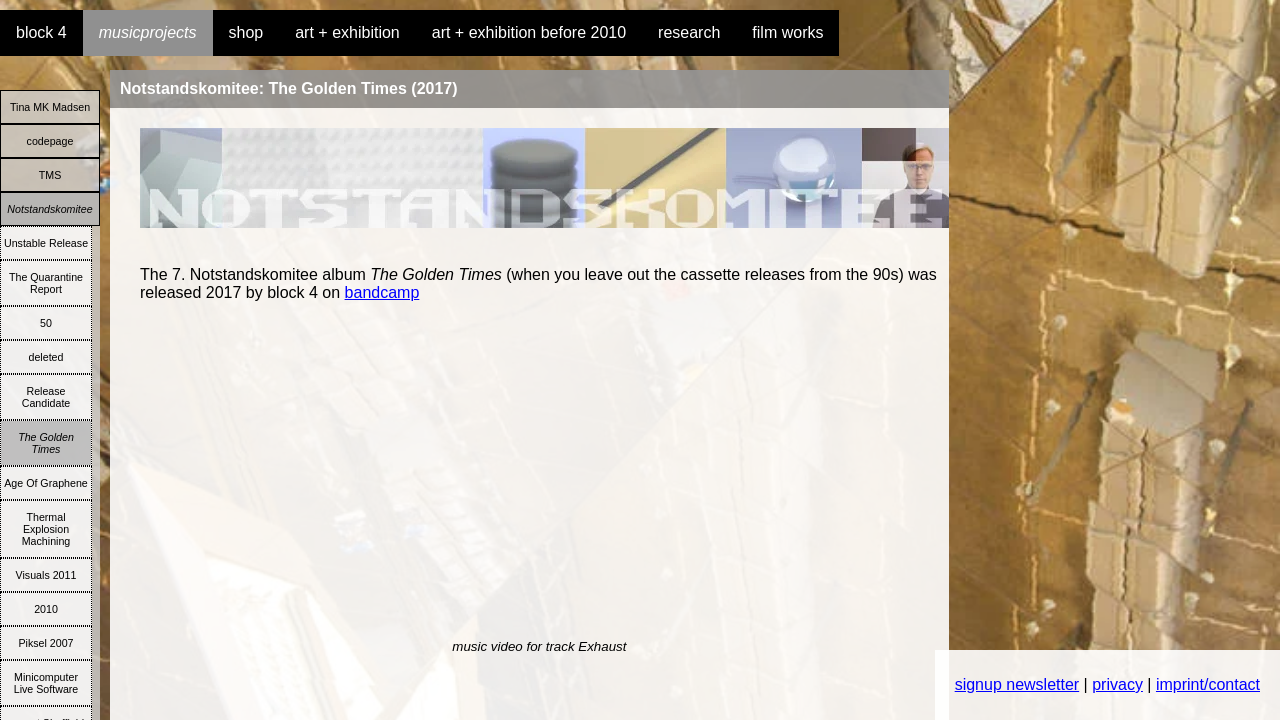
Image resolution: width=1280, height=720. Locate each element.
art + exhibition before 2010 (529, 32)
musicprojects (148, 32)
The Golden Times (46, 443)
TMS (50, 175)
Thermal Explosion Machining (46, 529)
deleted (46, 357)
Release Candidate (46, 397)
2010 (46, 609)
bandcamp (382, 292)
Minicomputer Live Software (46, 683)
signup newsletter (1017, 684)
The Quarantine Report (46, 283)
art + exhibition (347, 32)
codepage (50, 141)
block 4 (41, 32)
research (689, 32)
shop (246, 32)
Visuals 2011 (46, 575)
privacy (1117, 684)
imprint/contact (1208, 684)
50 (46, 323)
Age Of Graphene (46, 483)
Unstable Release (46, 243)
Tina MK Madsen (50, 107)
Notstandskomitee (49, 209)
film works (787, 32)
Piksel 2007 (45, 643)
